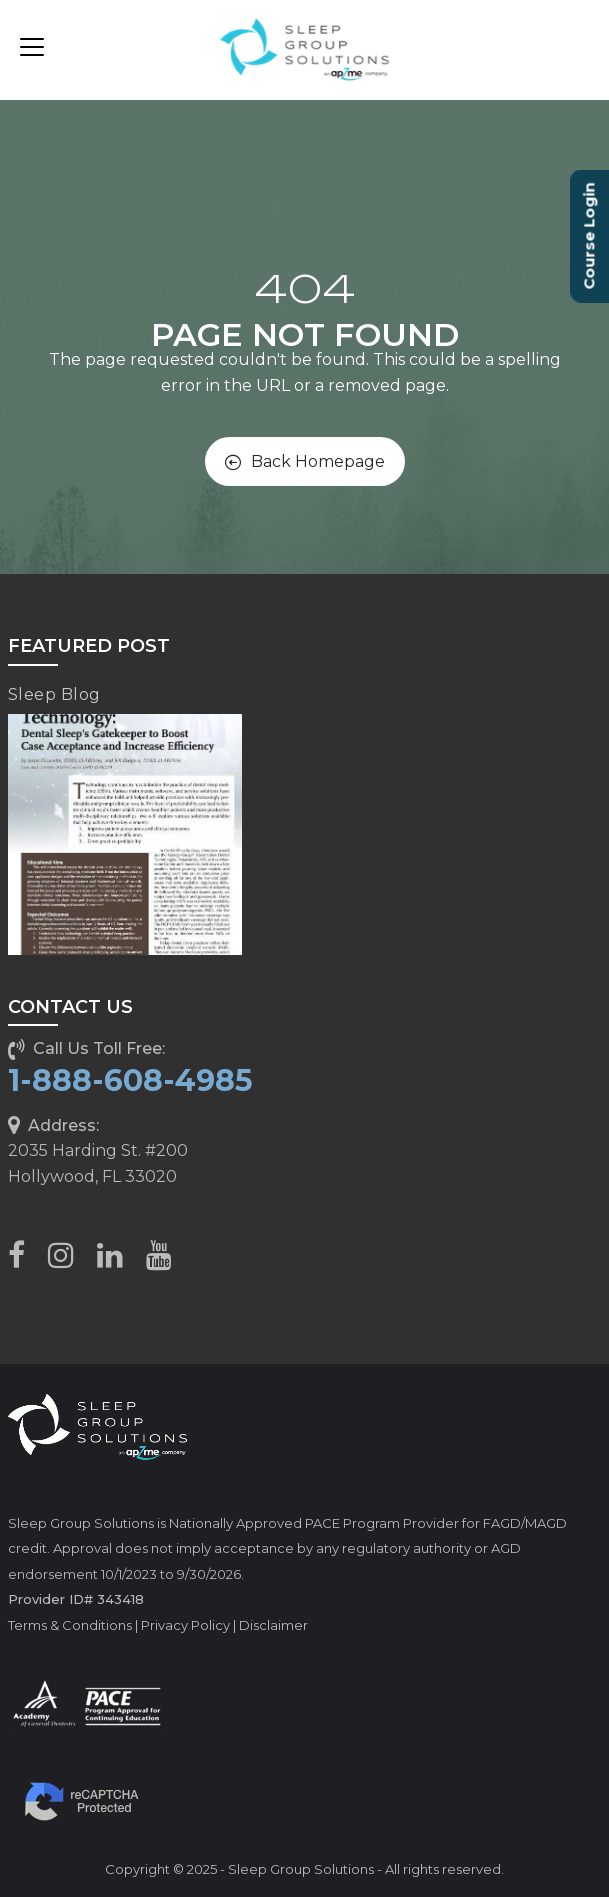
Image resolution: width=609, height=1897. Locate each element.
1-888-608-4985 (130, 1080)
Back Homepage (305, 461)
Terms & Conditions (70, 1625)
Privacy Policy (185, 1625)
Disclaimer (273, 1625)
